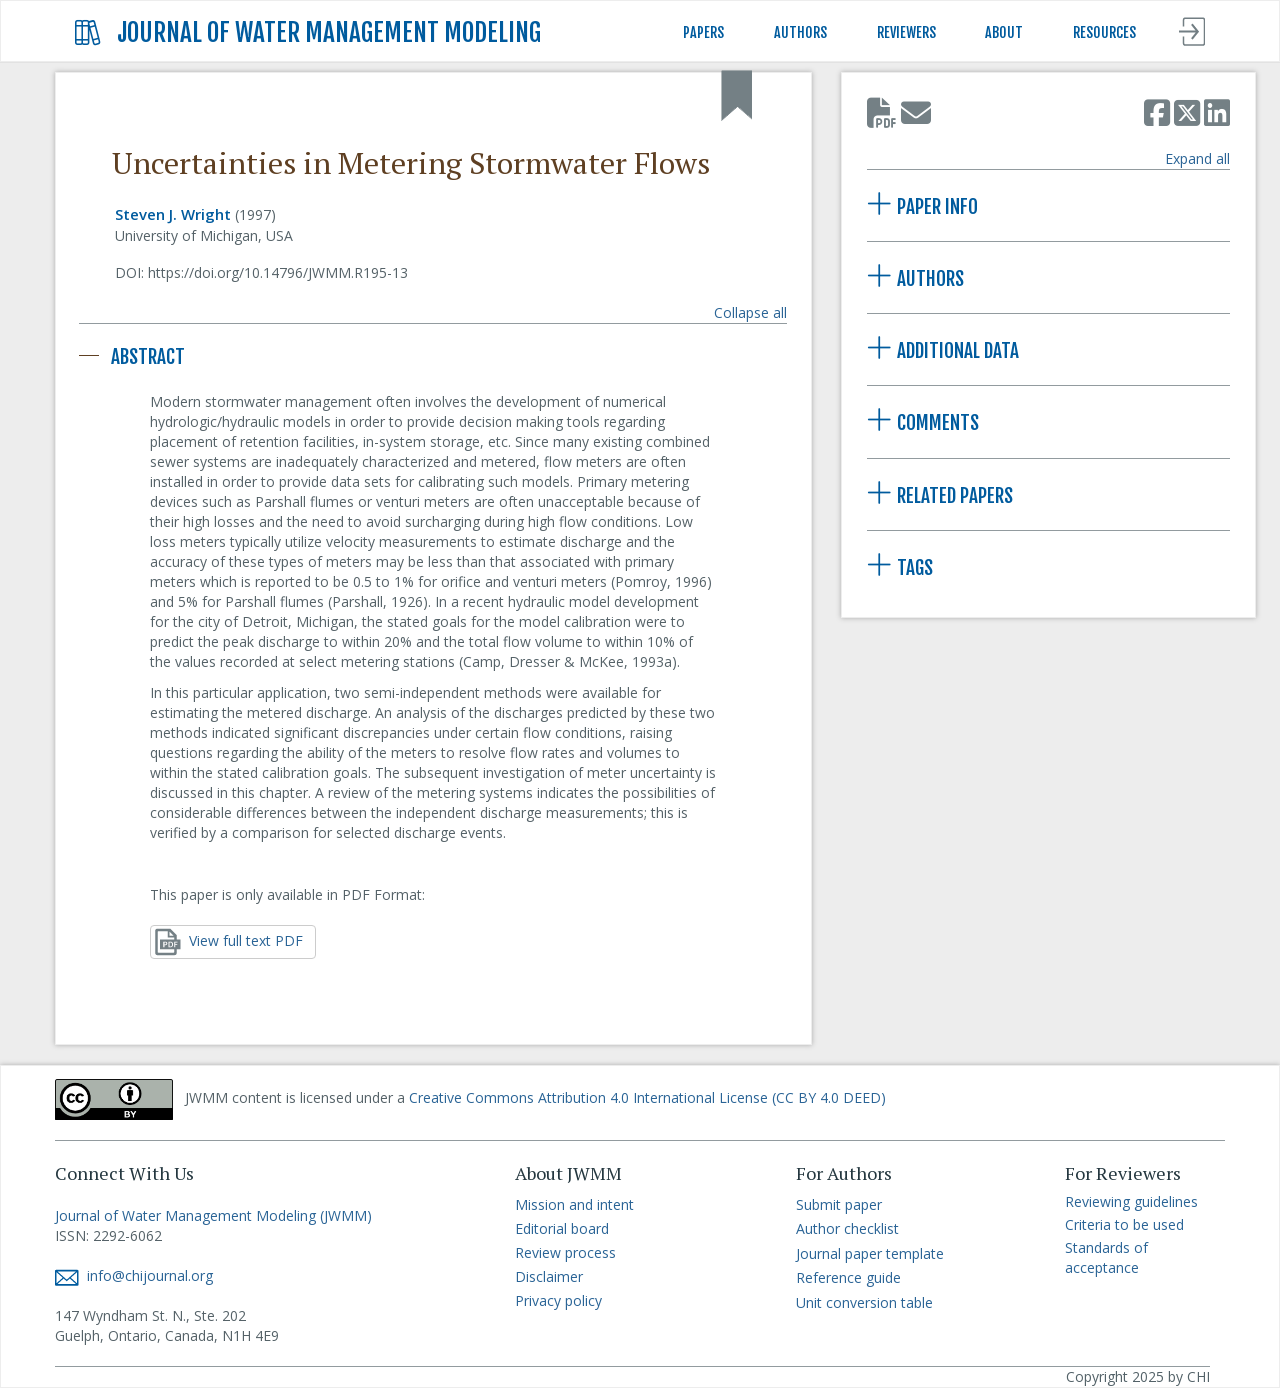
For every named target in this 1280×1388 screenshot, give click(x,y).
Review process (565, 1252)
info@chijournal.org (134, 1275)
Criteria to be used (1124, 1224)
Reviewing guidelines (1131, 1201)
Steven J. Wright (173, 214)
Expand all (1197, 158)
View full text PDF (229, 942)
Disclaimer (549, 1276)
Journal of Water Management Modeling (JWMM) (213, 1215)
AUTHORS (800, 32)
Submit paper (839, 1204)
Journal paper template (870, 1253)
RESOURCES (1104, 32)
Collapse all (750, 312)
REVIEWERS (906, 32)
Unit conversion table (864, 1302)
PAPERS (703, 32)
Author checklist (847, 1228)
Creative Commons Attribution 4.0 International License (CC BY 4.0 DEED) (647, 1097)
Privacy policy (558, 1300)
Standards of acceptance (1106, 1257)
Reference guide (848, 1277)
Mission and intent (574, 1204)
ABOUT (1004, 32)
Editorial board (562, 1228)
